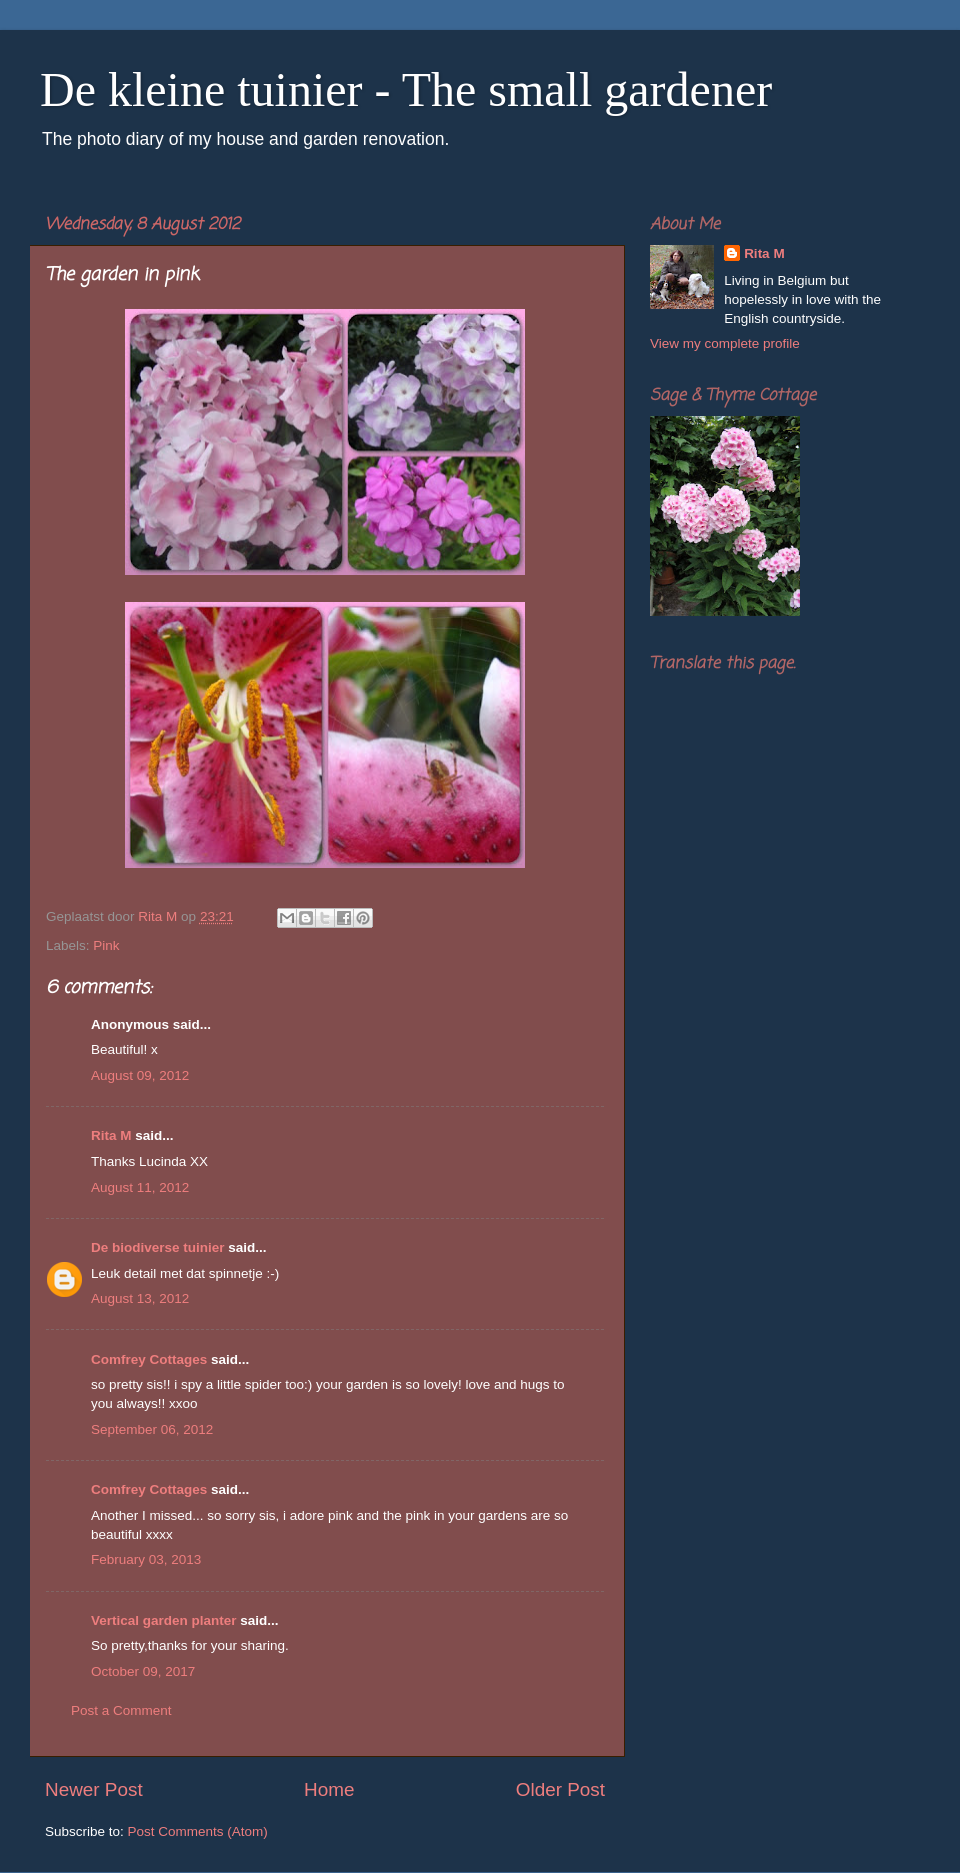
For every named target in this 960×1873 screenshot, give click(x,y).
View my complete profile (725, 343)
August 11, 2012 (140, 1187)
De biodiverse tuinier (158, 1247)
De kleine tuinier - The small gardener (406, 89)
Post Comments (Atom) (198, 1831)
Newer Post (94, 1789)
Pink (106, 945)
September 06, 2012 (152, 1429)
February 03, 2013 (146, 1559)
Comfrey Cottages (149, 1359)
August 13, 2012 (140, 1298)
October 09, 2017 (143, 1671)
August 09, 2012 (140, 1075)
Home (329, 1789)
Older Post (560, 1789)
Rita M (111, 1135)
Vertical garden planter (164, 1620)
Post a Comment (121, 1710)
